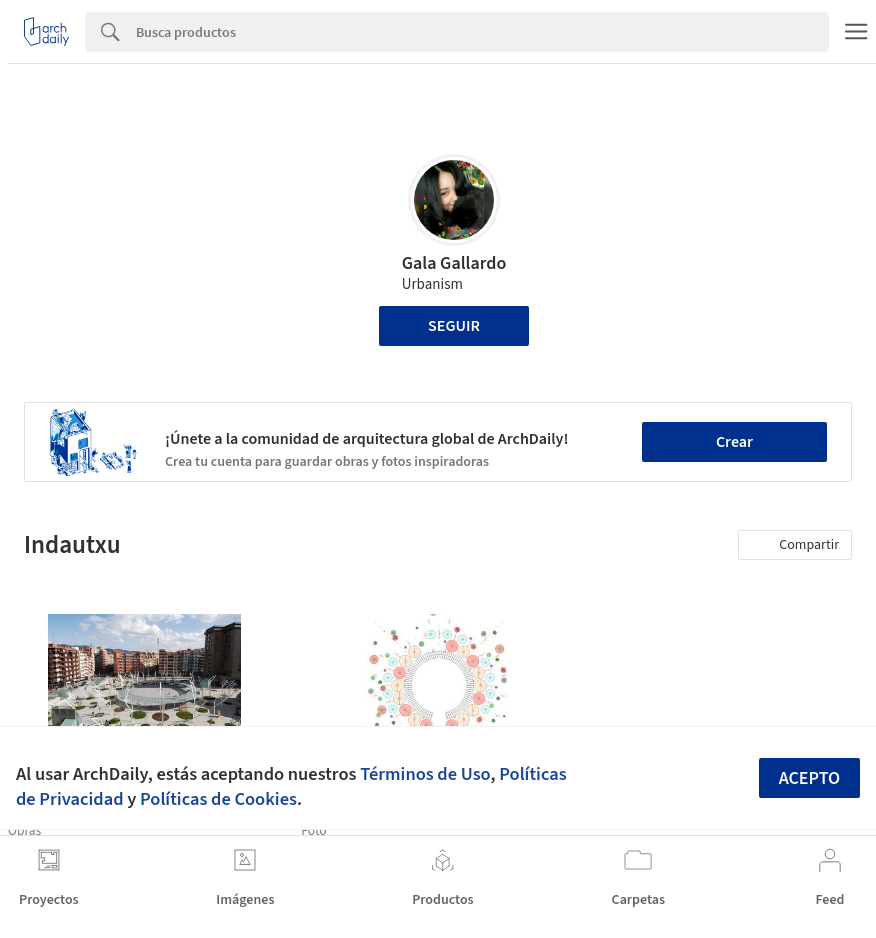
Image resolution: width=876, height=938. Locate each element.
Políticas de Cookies (218, 799)
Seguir (454, 326)
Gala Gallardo (454, 263)
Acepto (810, 778)
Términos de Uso (425, 774)
